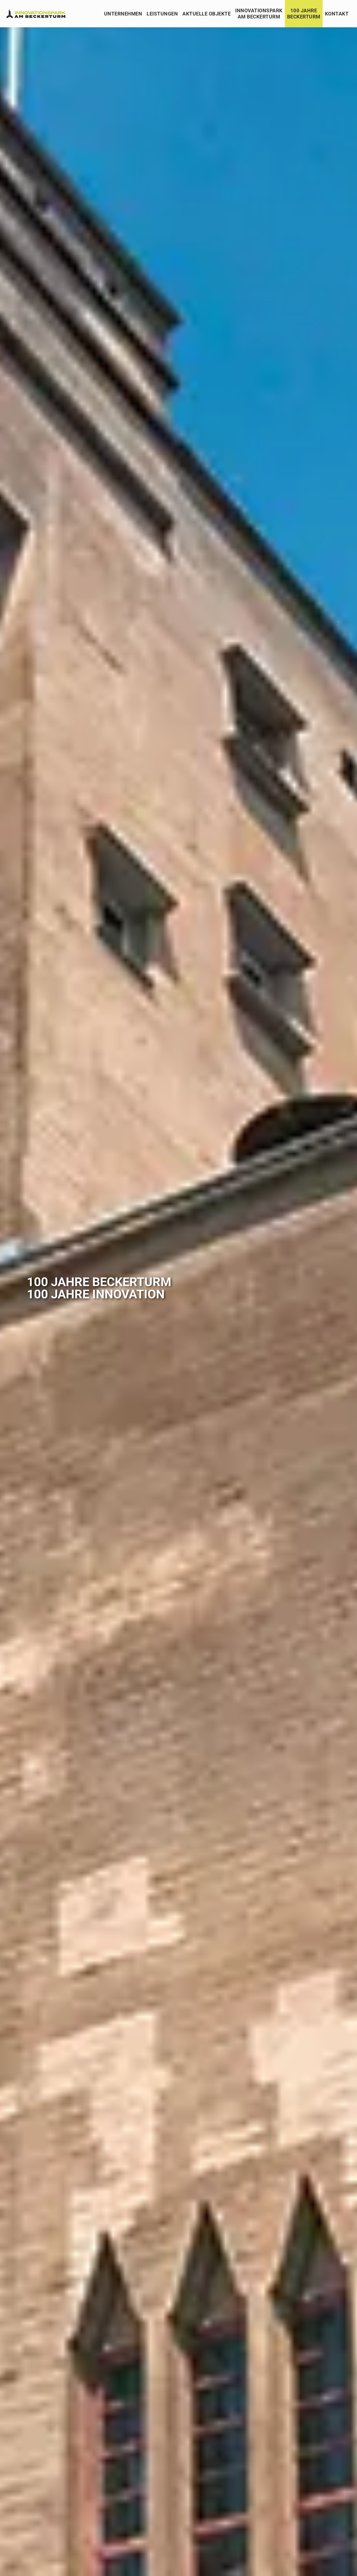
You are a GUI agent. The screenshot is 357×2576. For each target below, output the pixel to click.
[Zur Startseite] (35, 13)
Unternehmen (123, 14)
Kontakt (337, 14)
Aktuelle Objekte (206, 14)
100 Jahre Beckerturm (303, 14)
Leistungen (162, 14)
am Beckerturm (259, 14)
